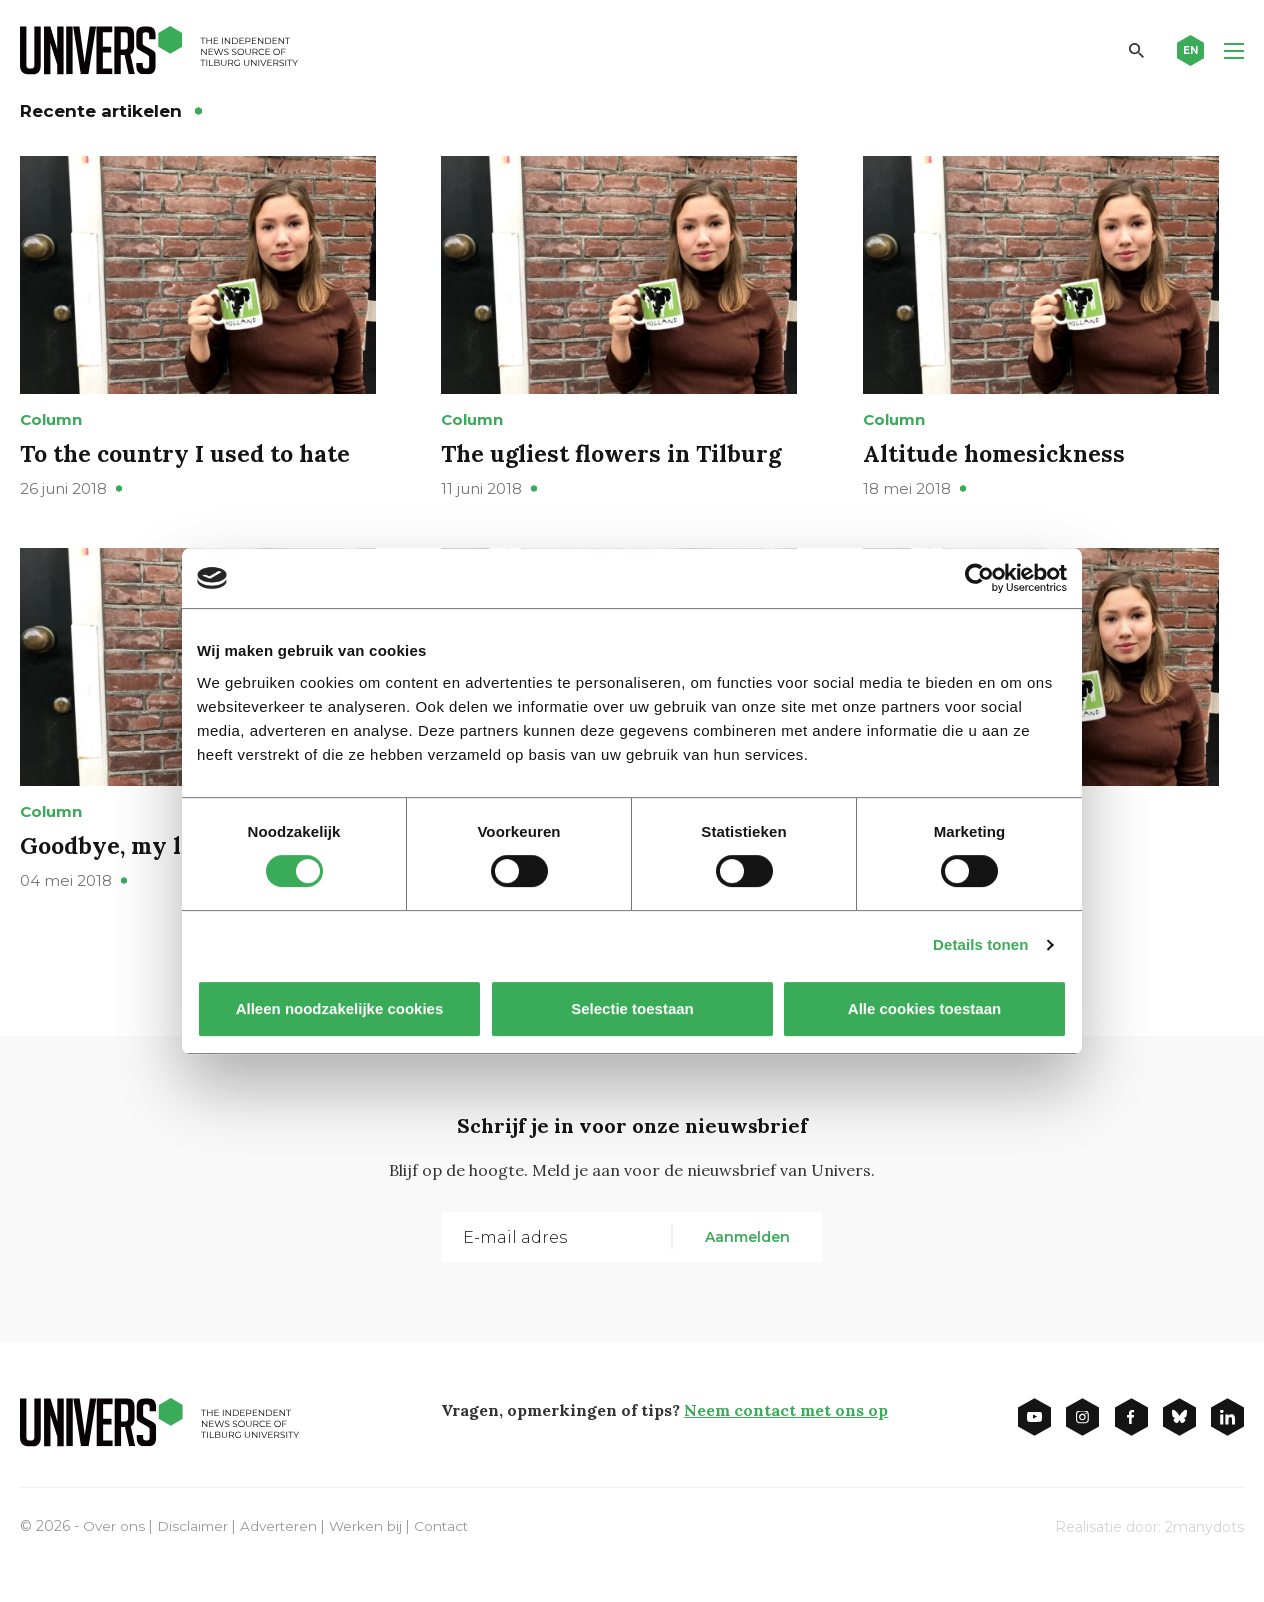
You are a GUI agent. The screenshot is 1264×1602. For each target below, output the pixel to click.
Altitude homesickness (998, 470)
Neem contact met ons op (786, 1444)
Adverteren (282, 1560)
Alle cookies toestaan (924, 1008)
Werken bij (371, 1560)
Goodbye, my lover (131, 879)
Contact (448, 1560)
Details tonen (980, 944)
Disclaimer (194, 1560)
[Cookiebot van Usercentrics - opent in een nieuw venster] (979, 578)
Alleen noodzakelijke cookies (340, 1008)
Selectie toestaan (632, 1008)
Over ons (114, 1560)
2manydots (1204, 1561)
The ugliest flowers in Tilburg (615, 470)
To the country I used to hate (189, 470)
